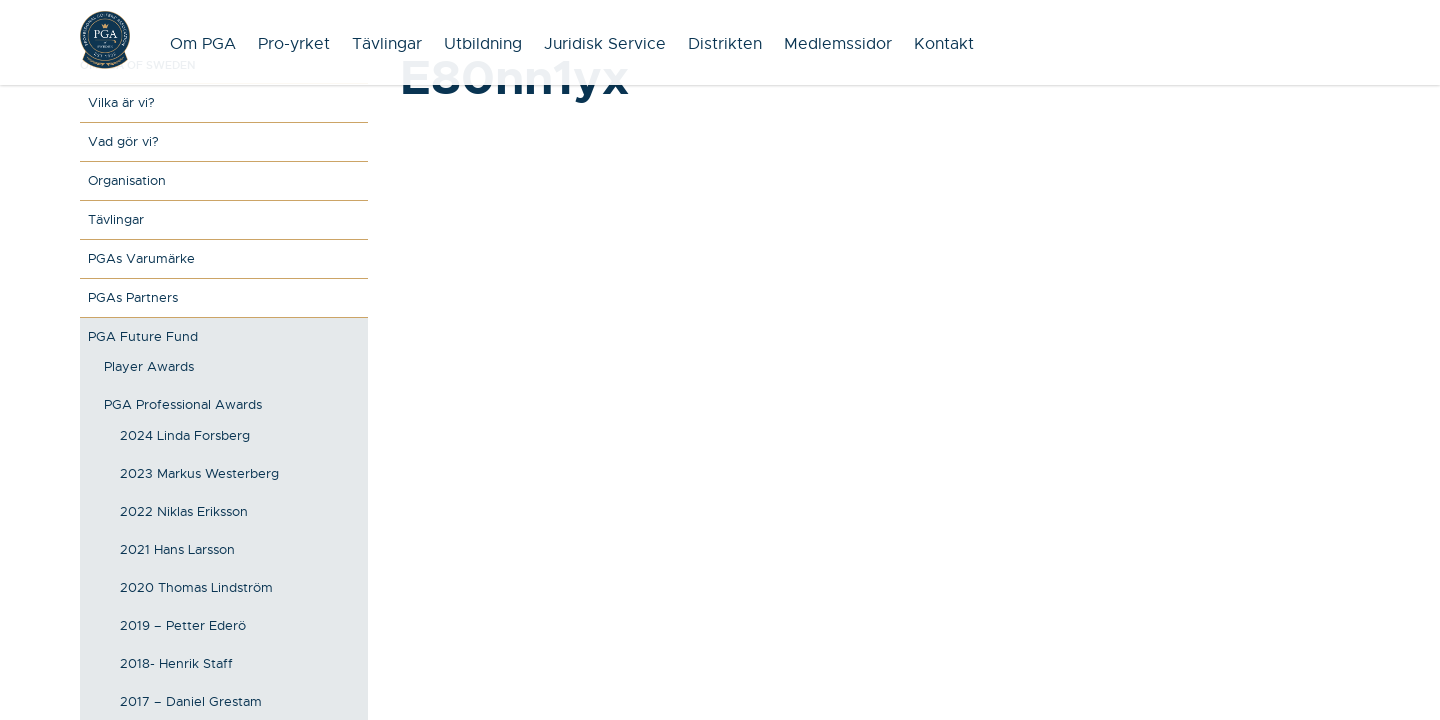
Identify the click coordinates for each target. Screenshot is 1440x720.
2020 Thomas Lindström (196, 587)
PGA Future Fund (143, 336)
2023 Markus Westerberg (199, 473)
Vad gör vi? (123, 141)
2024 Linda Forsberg (185, 435)
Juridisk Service (605, 44)
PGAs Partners (133, 297)
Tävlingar (387, 44)
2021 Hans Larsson (177, 549)
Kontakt (944, 44)
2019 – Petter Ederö (183, 625)
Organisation (127, 180)
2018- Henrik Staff (176, 663)
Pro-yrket (294, 44)
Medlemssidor (838, 44)
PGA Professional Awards (183, 404)
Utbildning (483, 44)
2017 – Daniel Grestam (191, 701)
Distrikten (725, 44)
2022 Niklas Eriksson (184, 511)
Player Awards (149, 366)
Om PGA (203, 44)
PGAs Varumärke (141, 258)
